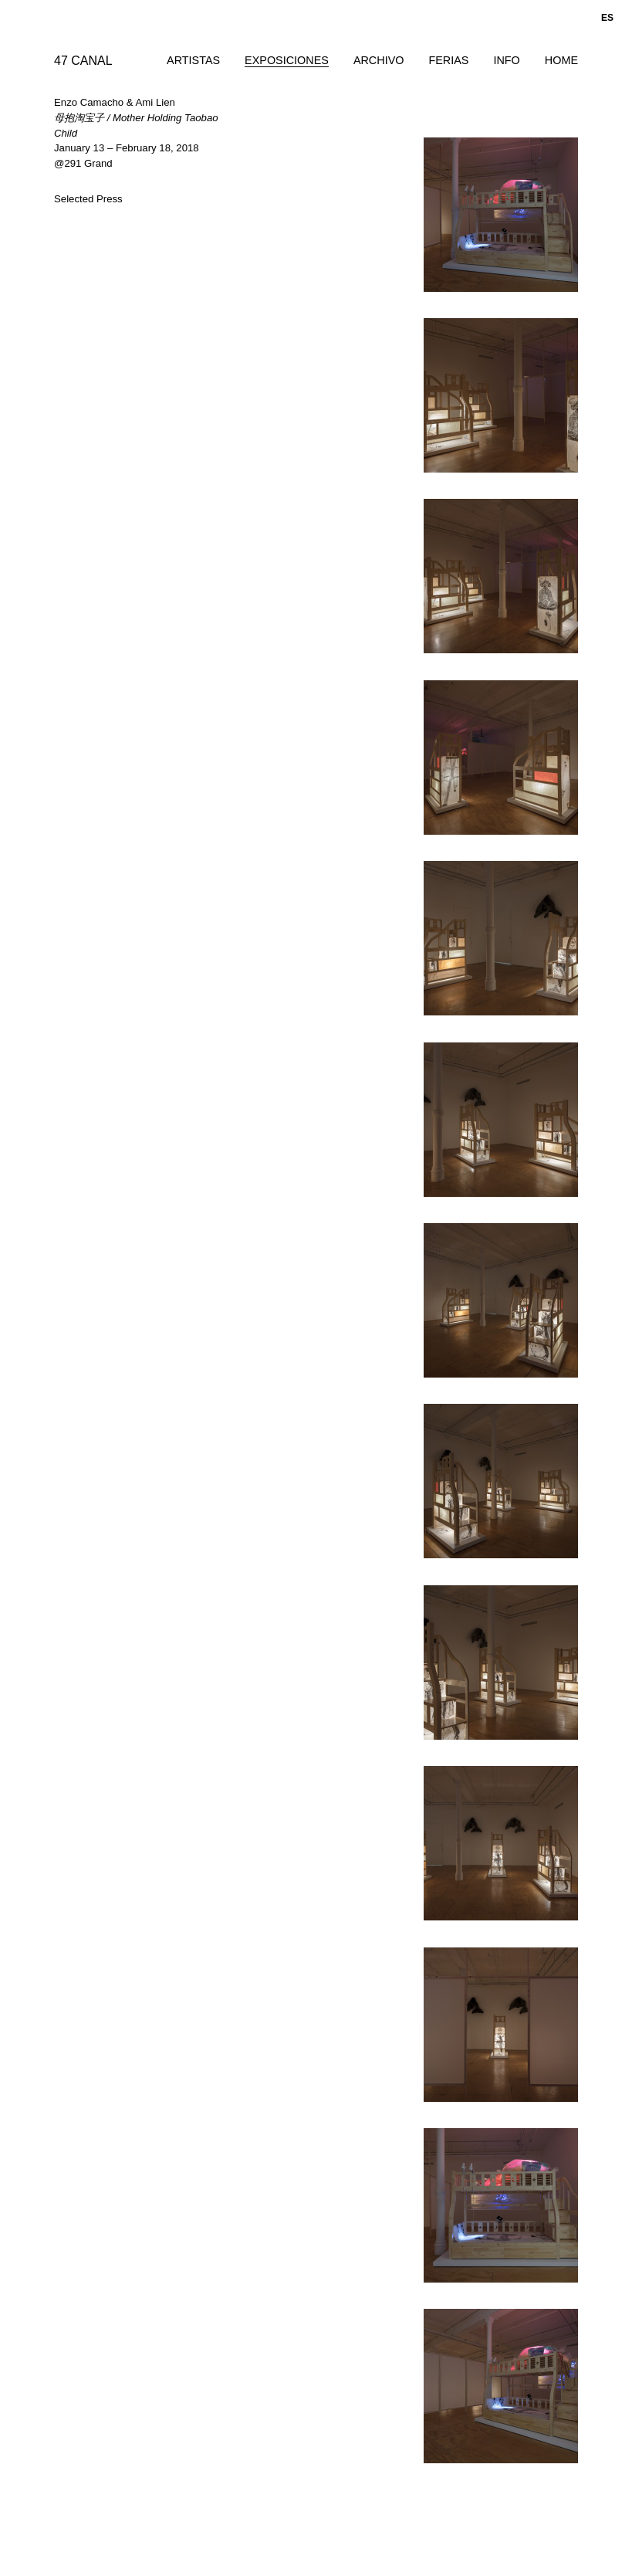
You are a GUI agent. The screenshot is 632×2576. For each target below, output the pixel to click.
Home (561, 60)
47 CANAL (83, 60)
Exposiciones (287, 60)
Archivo (378, 60)
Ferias (448, 60)
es (607, 17)
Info (506, 60)
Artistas (193, 60)
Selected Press (88, 199)
